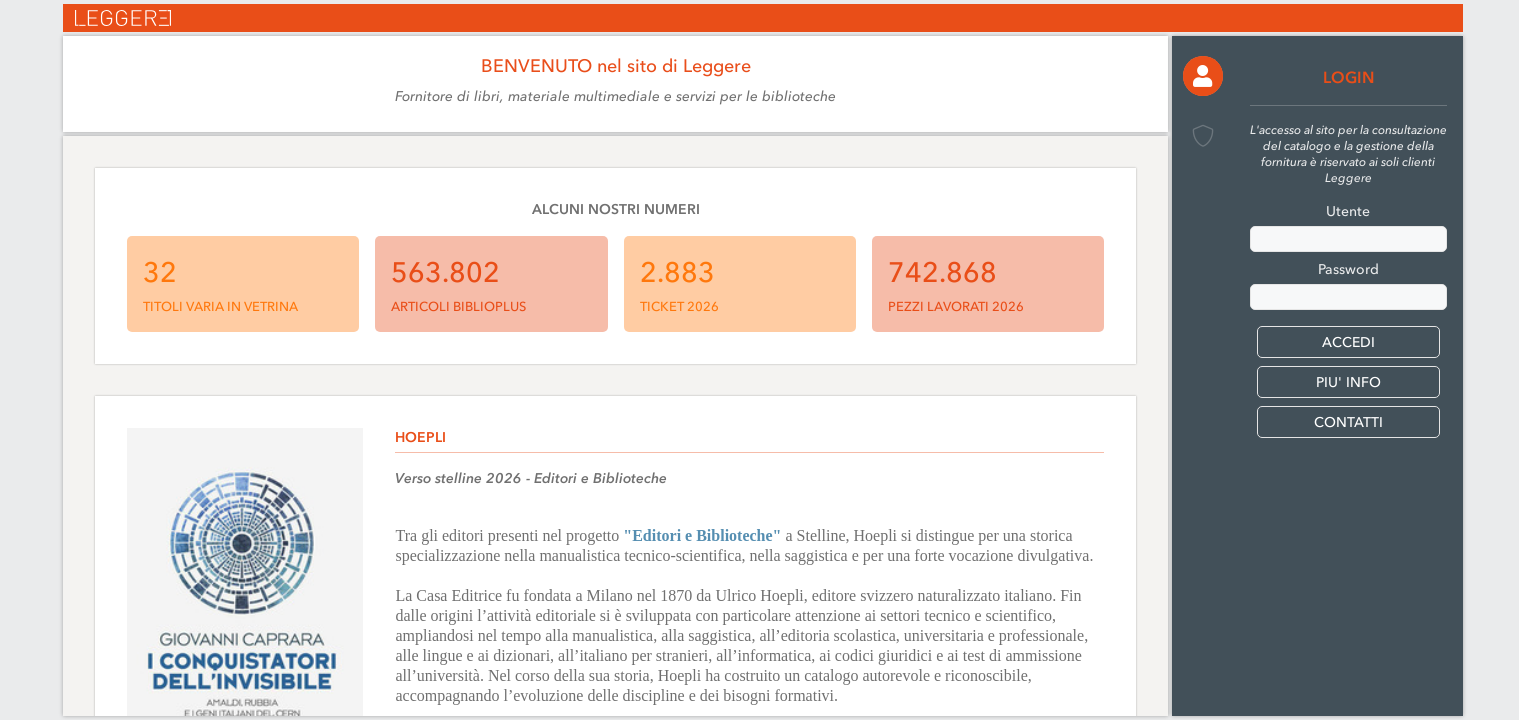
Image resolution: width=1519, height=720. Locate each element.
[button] (1203, 76)
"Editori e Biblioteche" (702, 535)
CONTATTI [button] (1348, 422)
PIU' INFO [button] (1348, 382)
